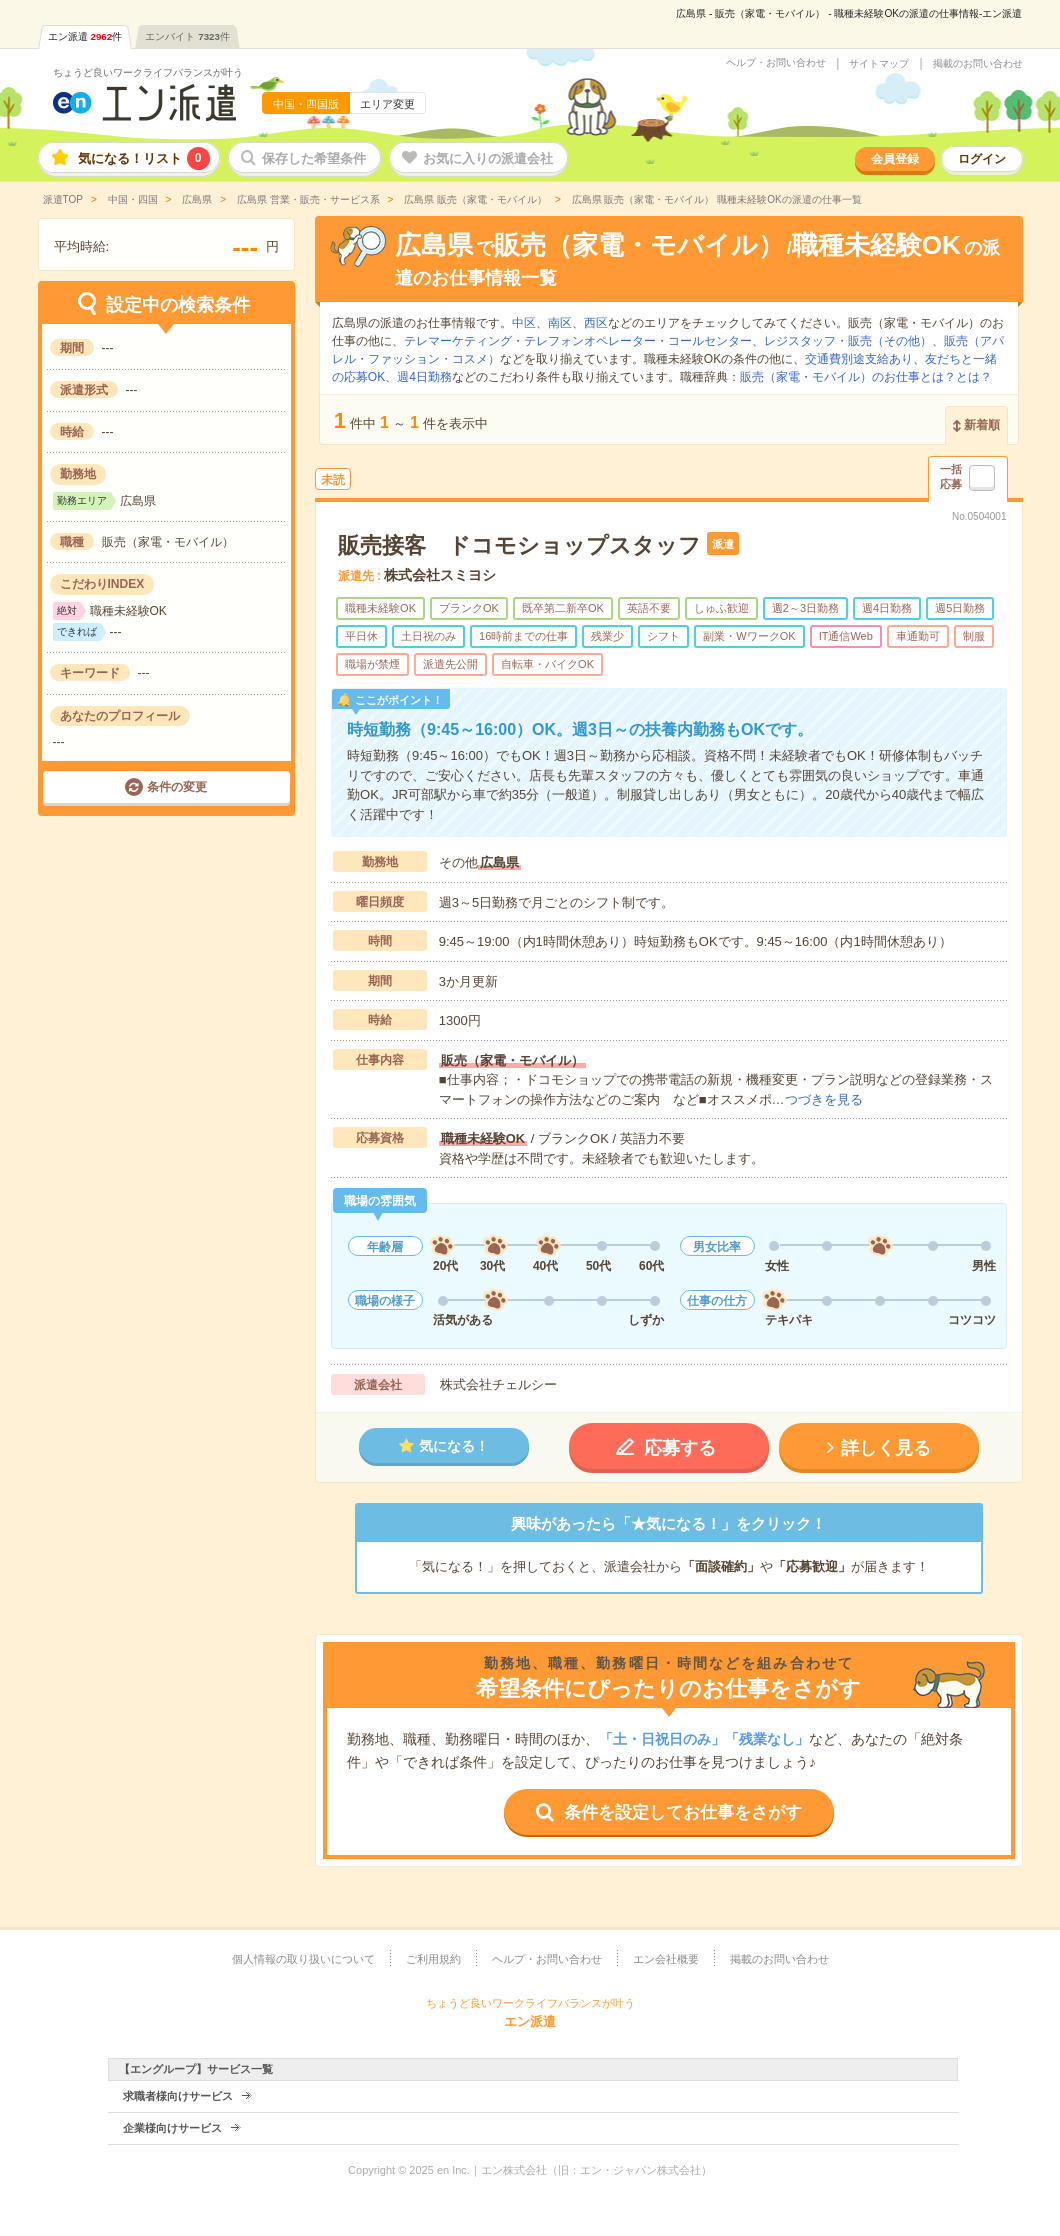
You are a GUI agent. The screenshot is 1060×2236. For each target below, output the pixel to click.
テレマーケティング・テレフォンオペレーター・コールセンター (578, 341)
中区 (524, 323)
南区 (560, 323)
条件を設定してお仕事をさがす (683, 1812)
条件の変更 (177, 787)
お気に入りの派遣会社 (488, 158)
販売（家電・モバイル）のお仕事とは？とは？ (866, 377)
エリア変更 (387, 104)
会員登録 (895, 159)
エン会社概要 (666, 1959)
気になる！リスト (144, 158)
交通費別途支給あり (859, 359)
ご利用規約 (433, 1959)
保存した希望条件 (314, 158)
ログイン (982, 159)
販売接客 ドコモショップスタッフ (519, 545)
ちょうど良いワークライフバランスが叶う (148, 72)
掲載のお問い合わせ (978, 64)
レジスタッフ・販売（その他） (848, 341)
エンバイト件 (187, 36)
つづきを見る (824, 1099)
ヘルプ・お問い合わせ (776, 63)
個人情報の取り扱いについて (303, 1959)
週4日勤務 (424, 377)
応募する (680, 1448)
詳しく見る (886, 1448)
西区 (596, 323)
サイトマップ (879, 64)
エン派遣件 (85, 36)
